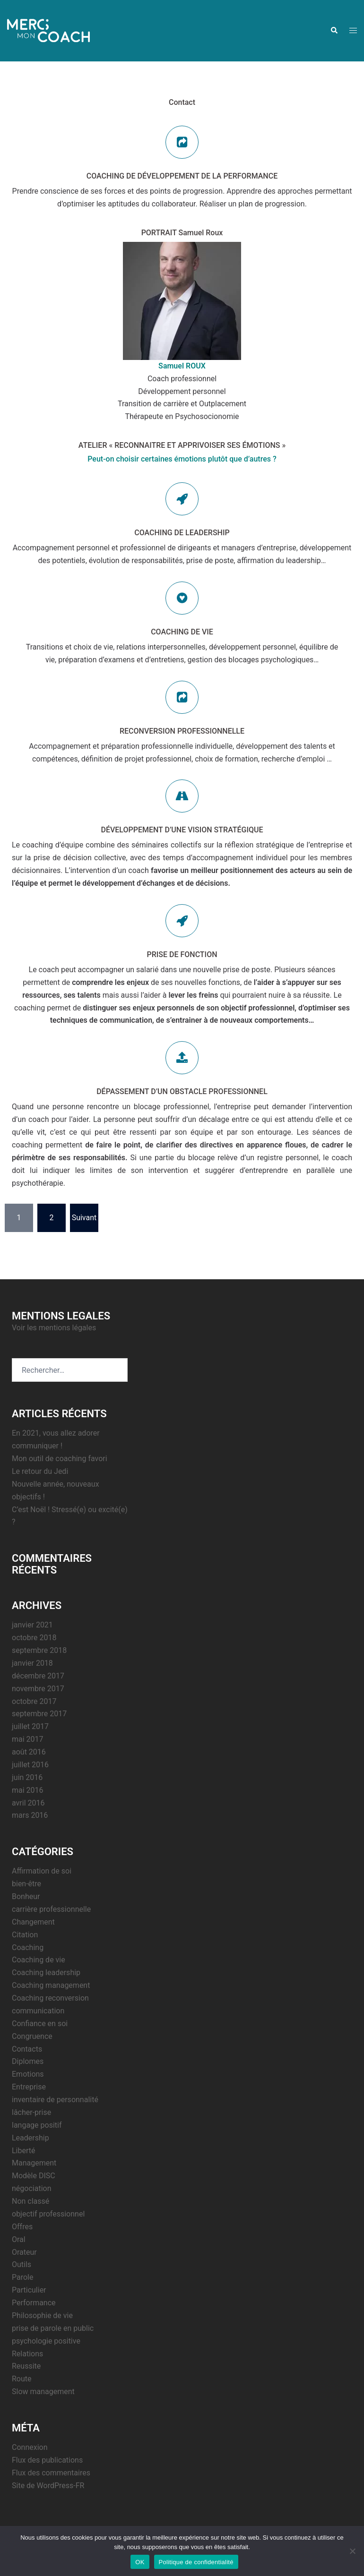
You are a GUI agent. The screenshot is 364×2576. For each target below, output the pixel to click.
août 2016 (29, 1751)
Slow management (43, 2391)
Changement (33, 1921)
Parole (22, 2277)
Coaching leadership (46, 1972)
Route (22, 2378)
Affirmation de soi (41, 1870)
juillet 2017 (30, 1726)
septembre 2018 (39, 1650)
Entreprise (29, 2086)
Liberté (23, 2150)
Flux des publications (47, 2460)
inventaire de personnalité (55, 2099)
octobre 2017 (34, 1701)
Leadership (30, 2137)
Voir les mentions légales (54, 1327)
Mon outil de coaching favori (59, 1458)
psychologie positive (46, 2340)
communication (38, 2010)
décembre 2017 (38, 1675)
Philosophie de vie (42, 2315)
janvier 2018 (32, 1663)
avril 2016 (28, 1802)
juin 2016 (27, 1777)
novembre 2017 (38, 1688)
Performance (34, 2302)
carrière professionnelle (51, 1909)
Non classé (30, 2201)
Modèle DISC (33, 2175)
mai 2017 (27, 1739)
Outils (21, 2264)
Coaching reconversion (50, 1998)
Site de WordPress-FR (48, 2485)
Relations (27, 2353)
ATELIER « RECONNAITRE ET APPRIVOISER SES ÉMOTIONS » (182, 445)
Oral (19, 2239)
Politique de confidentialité (196, 2562)
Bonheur (26, 1896)
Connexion (29, 2447)
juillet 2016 (30, 1764)
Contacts (27, 2049)
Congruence (32, 2036)
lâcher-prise (31, 2112)
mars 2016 (30, 1815)
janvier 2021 (32, 1624)
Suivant (84, 1217)
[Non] (352, 2551)
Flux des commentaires (51, 2472)
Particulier (29, 2289)
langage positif (37, 2125)
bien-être (26, 1883)
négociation (31, 2188)
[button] (334, 30)
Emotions (28, 2074)
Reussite (26, 2366)
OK (139, 2562)
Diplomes (27, 2061)
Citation (25, 1934)
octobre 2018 (34, 1637)
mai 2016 (27, 1790)
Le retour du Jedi (40, 1471)
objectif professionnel (48, 2213)
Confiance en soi (40, 2023)
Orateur (24, 2252)
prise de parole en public (53, 2328)
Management (34, 2162)
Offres (22, 2226)
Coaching (27, 1947)
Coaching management (51, 1985)
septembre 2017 (39, 1713)
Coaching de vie (38, 1959)
